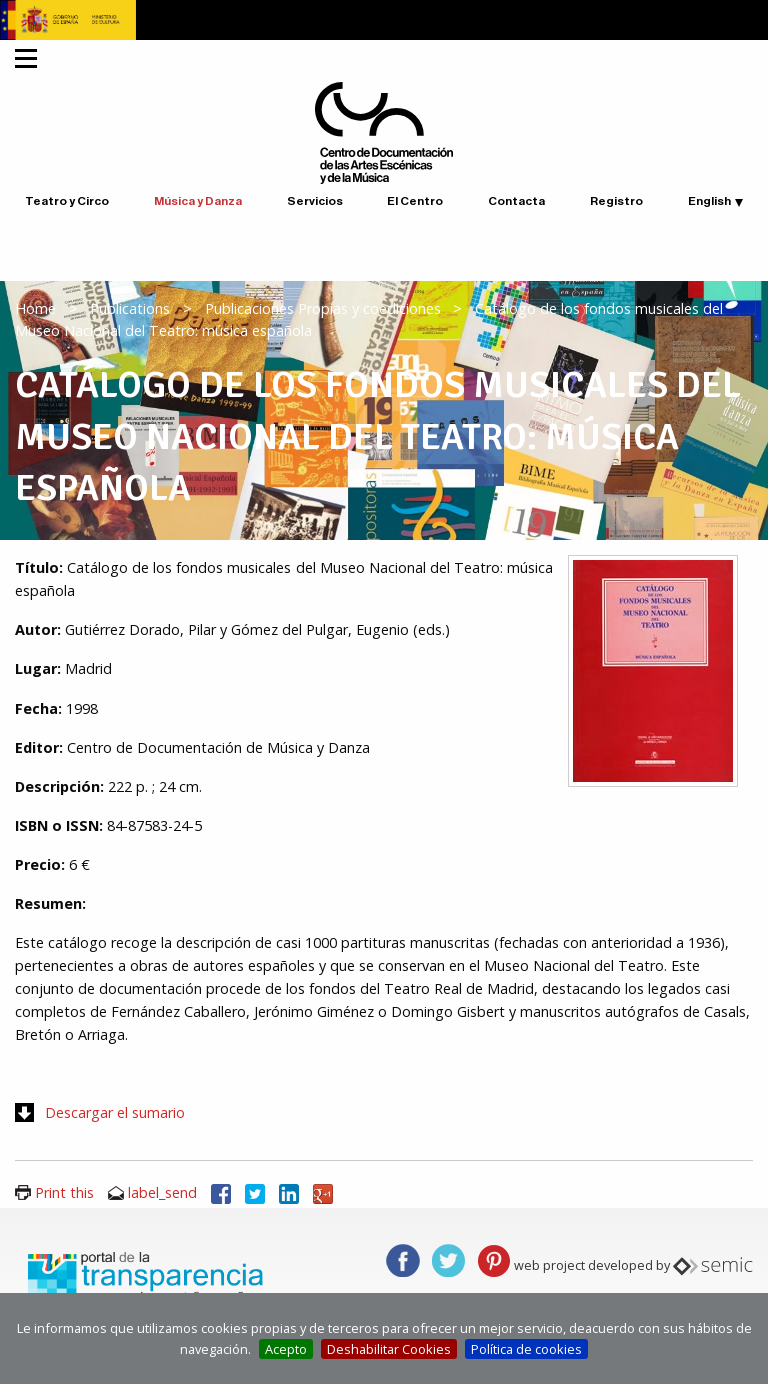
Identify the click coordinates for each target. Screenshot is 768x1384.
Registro (616, 201)
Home (35, 308)
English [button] (709, 201)
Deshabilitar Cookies (389, 1349)
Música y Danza (198, 201)
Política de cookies (526, 1349)
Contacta (516, 201)
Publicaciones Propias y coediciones (323, 308)
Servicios (315, 201)
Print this (64, 1192)
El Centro (415, 201)
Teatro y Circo (67, 201)
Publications (130, 308)
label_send (162, 1192)
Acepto (286, 1349)
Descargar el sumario (115, 1112)
